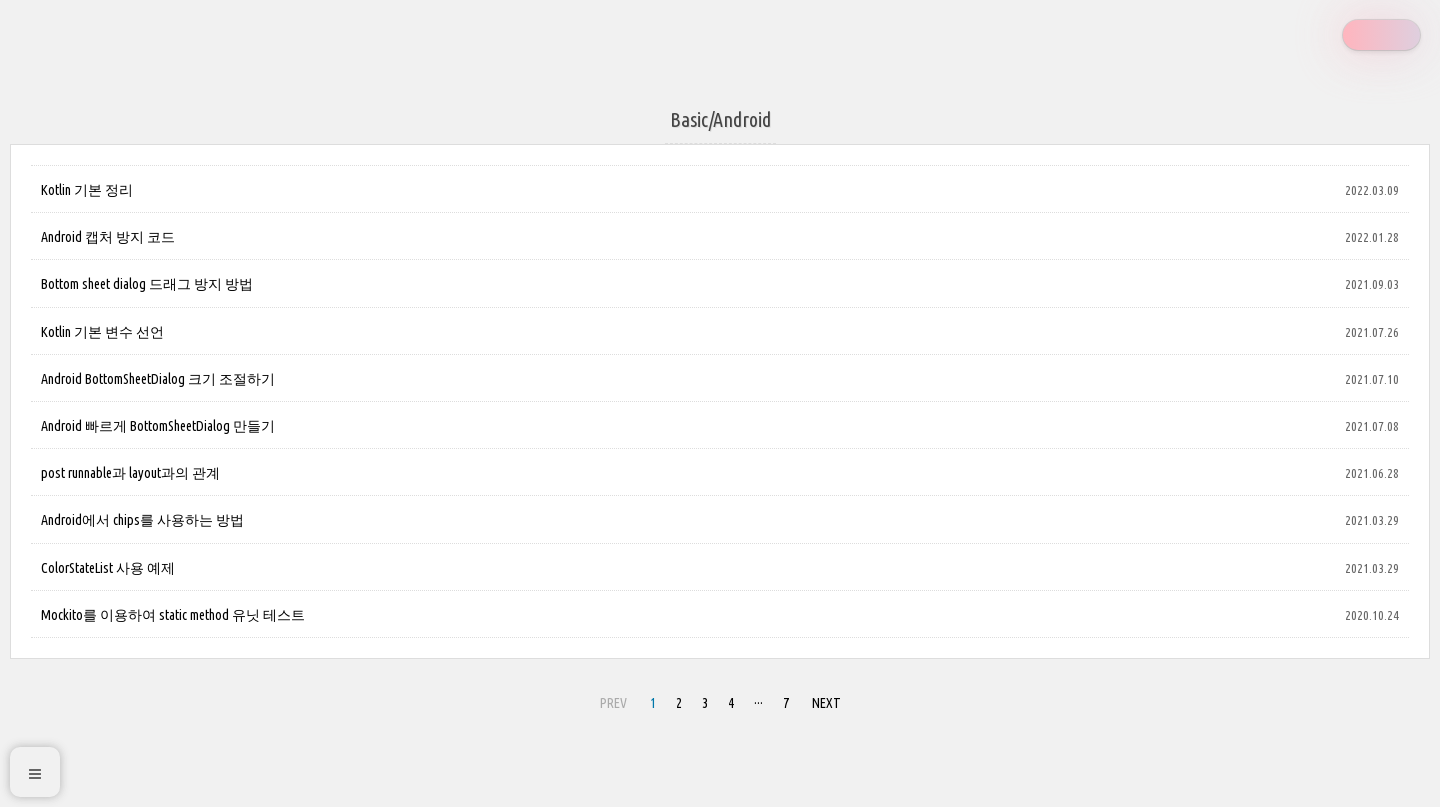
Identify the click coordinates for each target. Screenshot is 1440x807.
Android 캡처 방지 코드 (108, 237)
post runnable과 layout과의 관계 (130, 473)
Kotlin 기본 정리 (87, 190)
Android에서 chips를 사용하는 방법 (142, 520)
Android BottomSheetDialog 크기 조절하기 (158, 379)
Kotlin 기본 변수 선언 (102, 332)
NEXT (826, 703)
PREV (613, 703)
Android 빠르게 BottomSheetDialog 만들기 (158, 426)
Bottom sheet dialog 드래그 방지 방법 (147, 284)
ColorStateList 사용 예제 (108, 568)
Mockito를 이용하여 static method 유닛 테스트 (173, 615)
